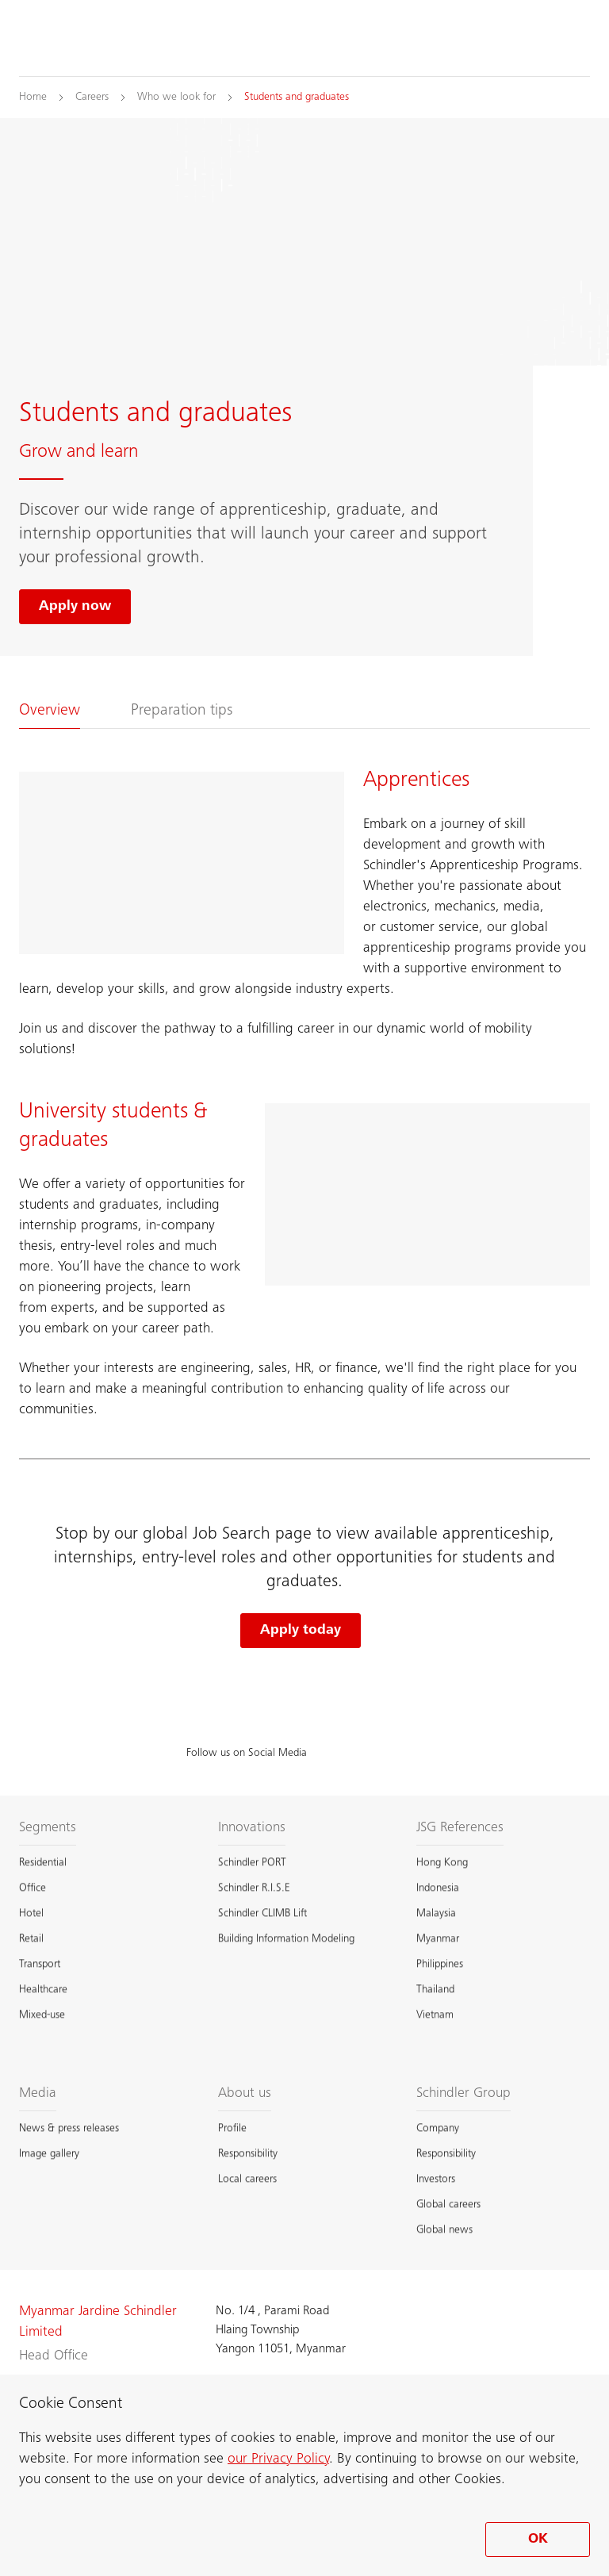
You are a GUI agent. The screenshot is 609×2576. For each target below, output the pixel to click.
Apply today (300, 1630)
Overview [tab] (49, 711)
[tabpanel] (304, 1093)
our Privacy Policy (278, 2459)
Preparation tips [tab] (181, 711)
